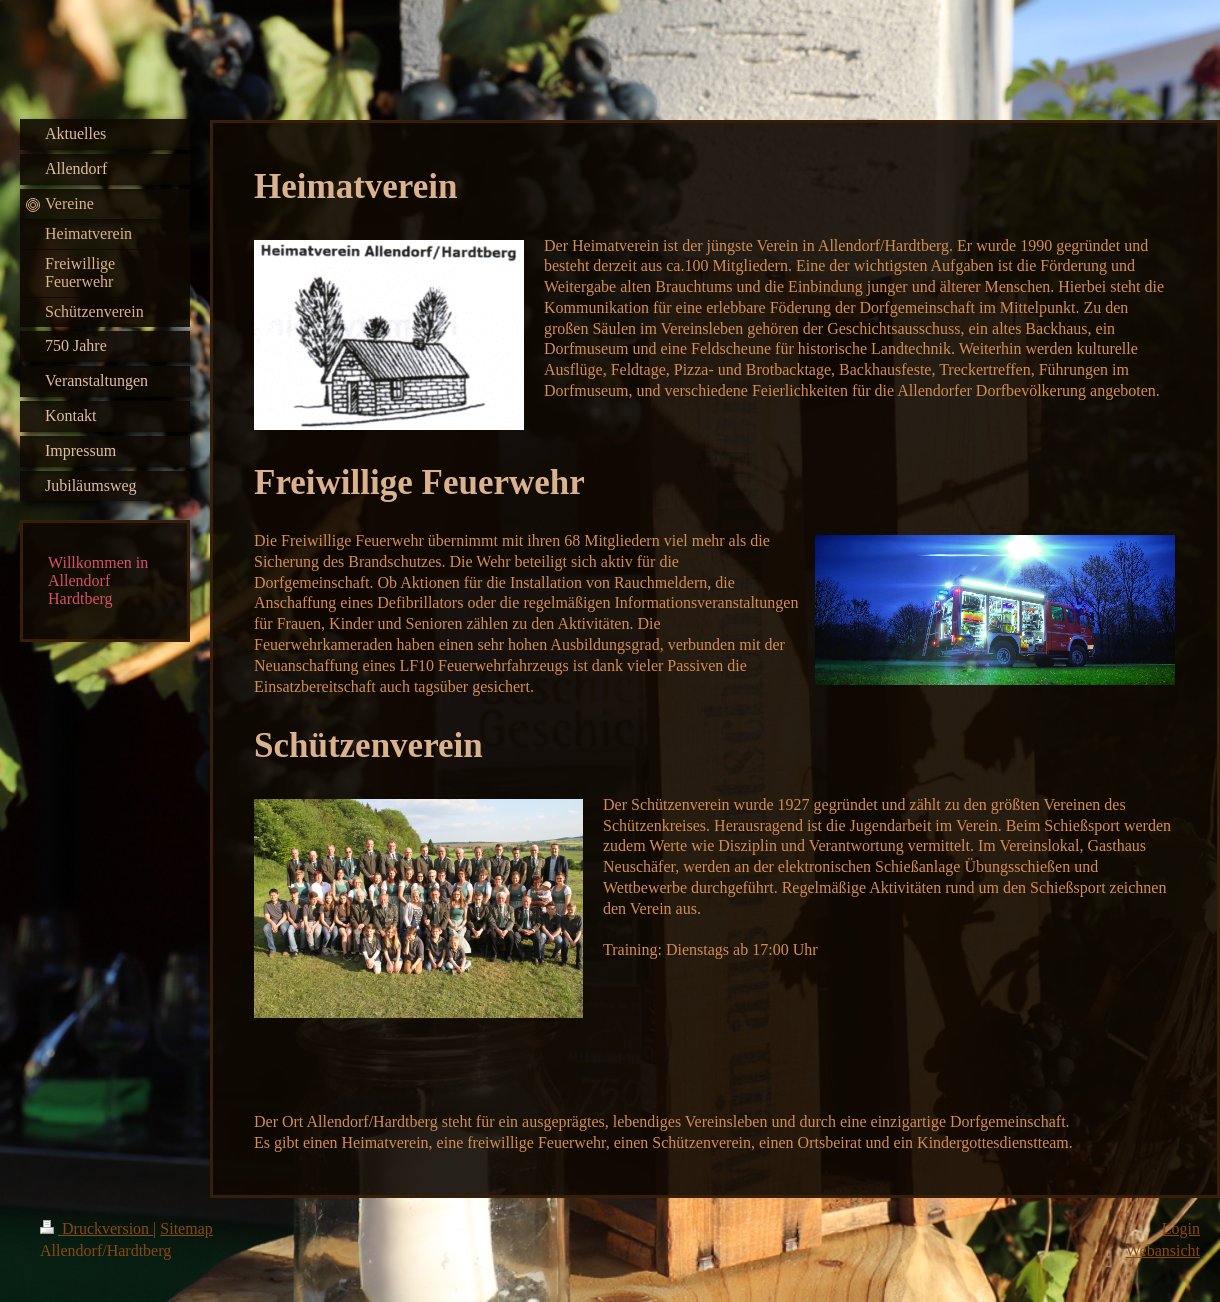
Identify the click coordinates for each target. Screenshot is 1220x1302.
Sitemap (186, 1228)
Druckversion (96, 1228)
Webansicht (1163, 1250)
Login (1181, 1228)
